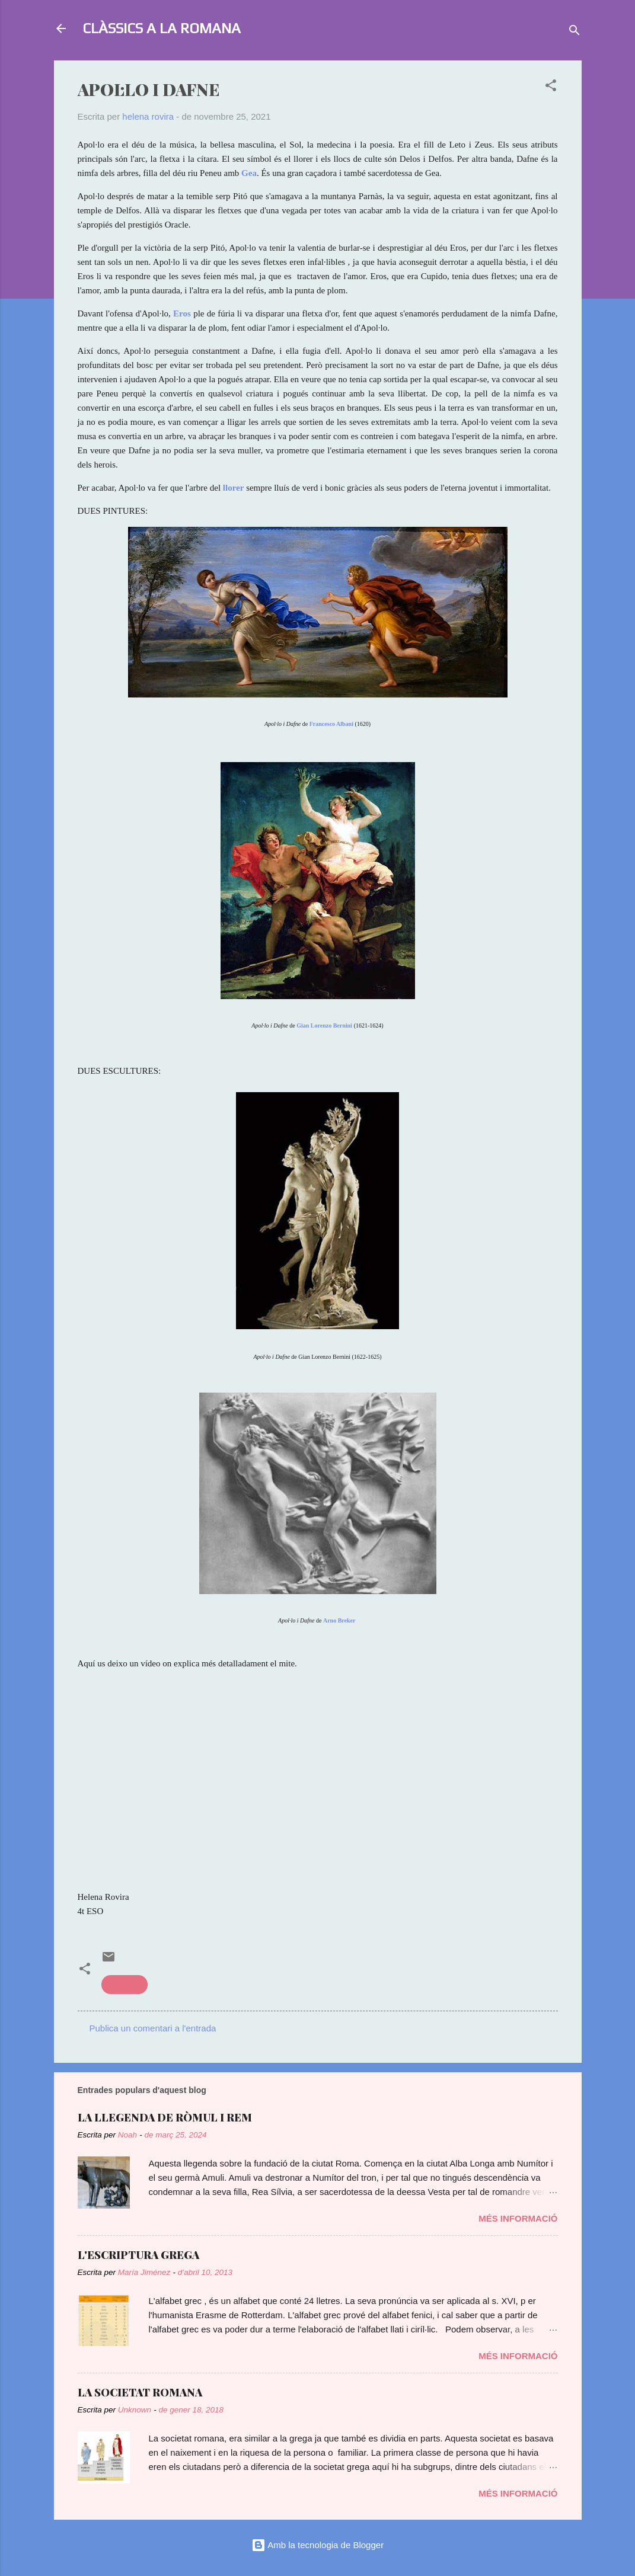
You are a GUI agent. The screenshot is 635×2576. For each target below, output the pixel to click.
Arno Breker (339, 1620)
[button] (551, 87)
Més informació (517, 2218)
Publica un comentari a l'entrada (153, 2028)
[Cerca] (574, 32)
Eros (182, 313)
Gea (249, 173)
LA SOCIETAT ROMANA (140, 2392)
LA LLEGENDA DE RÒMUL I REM (165, 2117)
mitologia (124, 1984)
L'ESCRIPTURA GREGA (138, 2255)
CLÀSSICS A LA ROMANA (161, 28)
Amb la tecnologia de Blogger (317, 2545)
